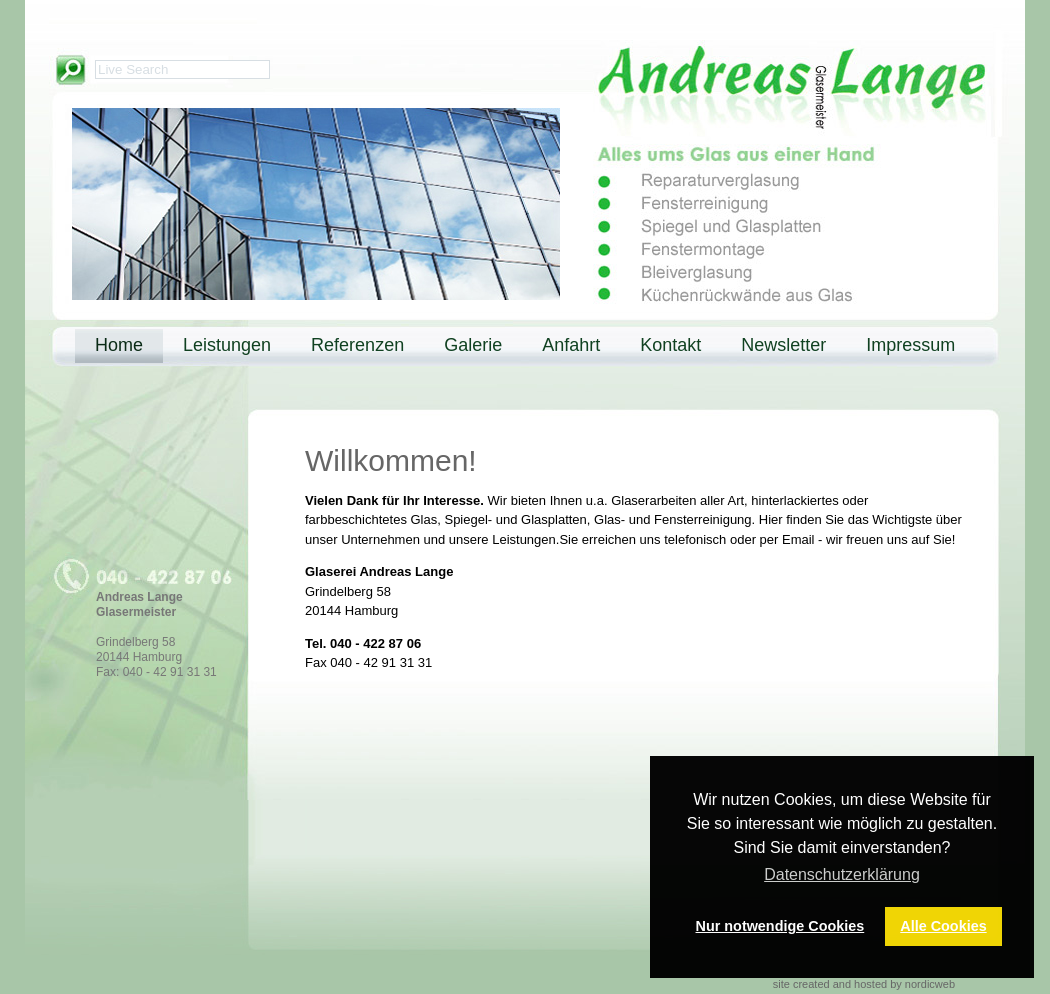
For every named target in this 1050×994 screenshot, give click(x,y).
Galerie (473, 345)
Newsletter (783, 345)
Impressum (910, 345)
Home (119, 345)
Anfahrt (571, 345)
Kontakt (670, 345)
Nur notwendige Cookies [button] (780, 926)
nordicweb (930, 984)
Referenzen (357, 345)
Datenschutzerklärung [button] (842, 874)
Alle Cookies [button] (943, 926)
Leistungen (227, 345)
